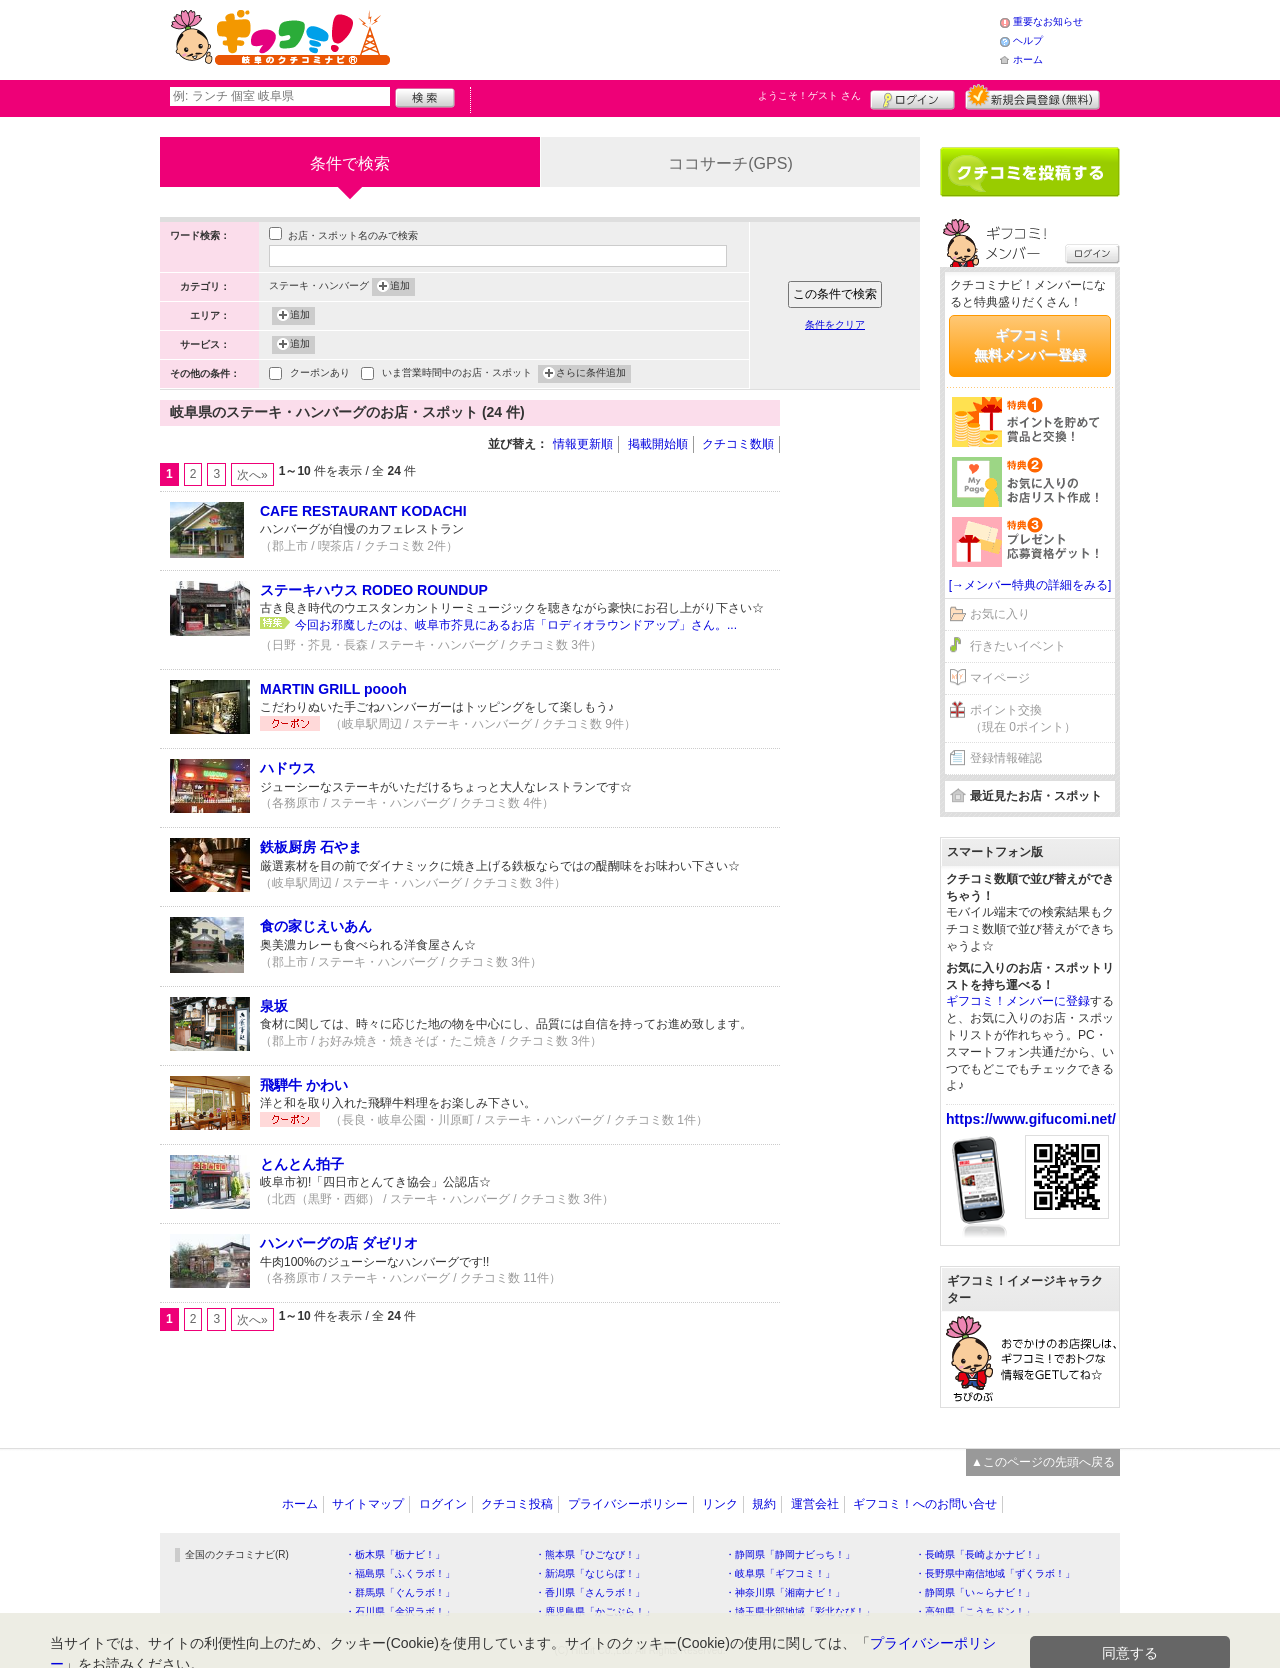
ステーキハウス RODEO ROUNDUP (374, 590)
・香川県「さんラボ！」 (590, 1592)
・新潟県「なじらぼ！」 (590, 1573)
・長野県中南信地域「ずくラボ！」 (995, 1573)
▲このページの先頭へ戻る (1043, 1462)
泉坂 (274, 1006)
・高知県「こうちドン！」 (975, 1611)
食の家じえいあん (316, 926)
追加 (400, 287)
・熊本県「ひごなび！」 (590, 1554)
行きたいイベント (1018, 646)
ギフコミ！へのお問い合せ (925, 1504)
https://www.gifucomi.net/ (1031, 1119)
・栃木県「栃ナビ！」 (395, 1554)
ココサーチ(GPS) (730, 163)
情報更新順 (583, 444)
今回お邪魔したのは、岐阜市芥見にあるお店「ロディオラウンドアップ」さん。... (516, 625)
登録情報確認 (1006, 758)
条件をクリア (835, 324)
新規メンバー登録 (1032, 97)
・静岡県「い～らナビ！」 (975, 1592)
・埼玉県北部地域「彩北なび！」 (800, 1611)
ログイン (912, 97)
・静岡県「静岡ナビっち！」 (790, 1554)
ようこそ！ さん (809, 95)
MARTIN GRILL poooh (333, 689)
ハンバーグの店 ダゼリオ (339, 1243)
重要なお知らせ (1048, 21)
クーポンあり (320, 374)
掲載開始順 (658, 444)
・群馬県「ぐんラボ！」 (400, 1592)
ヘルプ (1028, 40)
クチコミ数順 (738, 444)
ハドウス (288, 768)
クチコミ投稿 (517, 1504)
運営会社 (815, 1504)
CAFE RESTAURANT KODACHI (363, 511)
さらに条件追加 (591, 374)
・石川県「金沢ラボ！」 (400, 1611)
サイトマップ (368, 1504)
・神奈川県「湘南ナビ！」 (785, 1592)
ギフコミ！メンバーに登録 (1018, 1001)
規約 (764, 1504)
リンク (720, 1504)
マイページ (1000, 678)
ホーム (1028, 59)
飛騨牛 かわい (304, 1085)
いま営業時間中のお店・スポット (457, 374)
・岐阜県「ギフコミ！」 (780, 1573)
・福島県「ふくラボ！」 (400, 1573)
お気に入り (1000, 614)
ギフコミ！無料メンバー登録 (1030, 345)
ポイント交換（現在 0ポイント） (1023, 718)
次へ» (252, 475)
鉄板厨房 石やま (311, 847)
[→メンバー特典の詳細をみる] (1030, 585)
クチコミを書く (1030, 172)
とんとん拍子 (302, 1164)
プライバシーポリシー (628, 1504)
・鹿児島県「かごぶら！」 (595, 1611)
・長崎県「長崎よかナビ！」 (980, 1554)
